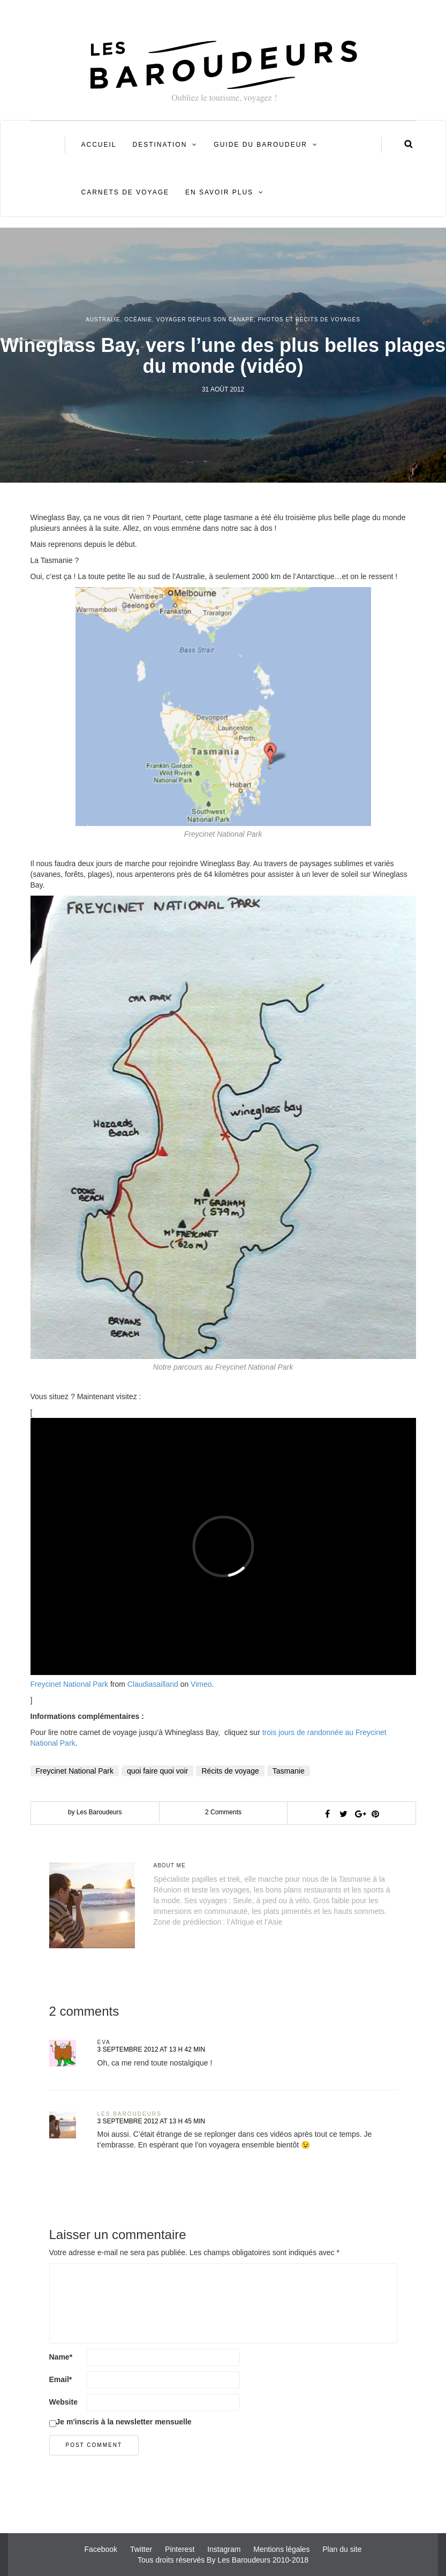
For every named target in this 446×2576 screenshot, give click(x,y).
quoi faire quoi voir (157, 1771)
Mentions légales (281, 2549)
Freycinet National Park (70, 1684)
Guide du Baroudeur (260, 144)
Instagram (223, 2549)
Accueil (99, 144)
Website (63, 2402)
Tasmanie (289, 1771)
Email (60, 2379)
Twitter (141, 2549)
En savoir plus (219, 192)
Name (61, 2357)
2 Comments (223, 1812)
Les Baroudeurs (129, 2114)
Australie (103, 319)
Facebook (101, 2549)
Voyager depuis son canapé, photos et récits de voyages (258, 319)
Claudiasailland (152, 1684)
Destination (160, 144)
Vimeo (201, 1684)
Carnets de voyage (125, 192)
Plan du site (341, 2549)
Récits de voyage (230, 1771)
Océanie (138, 319)
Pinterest (179, 2549)
